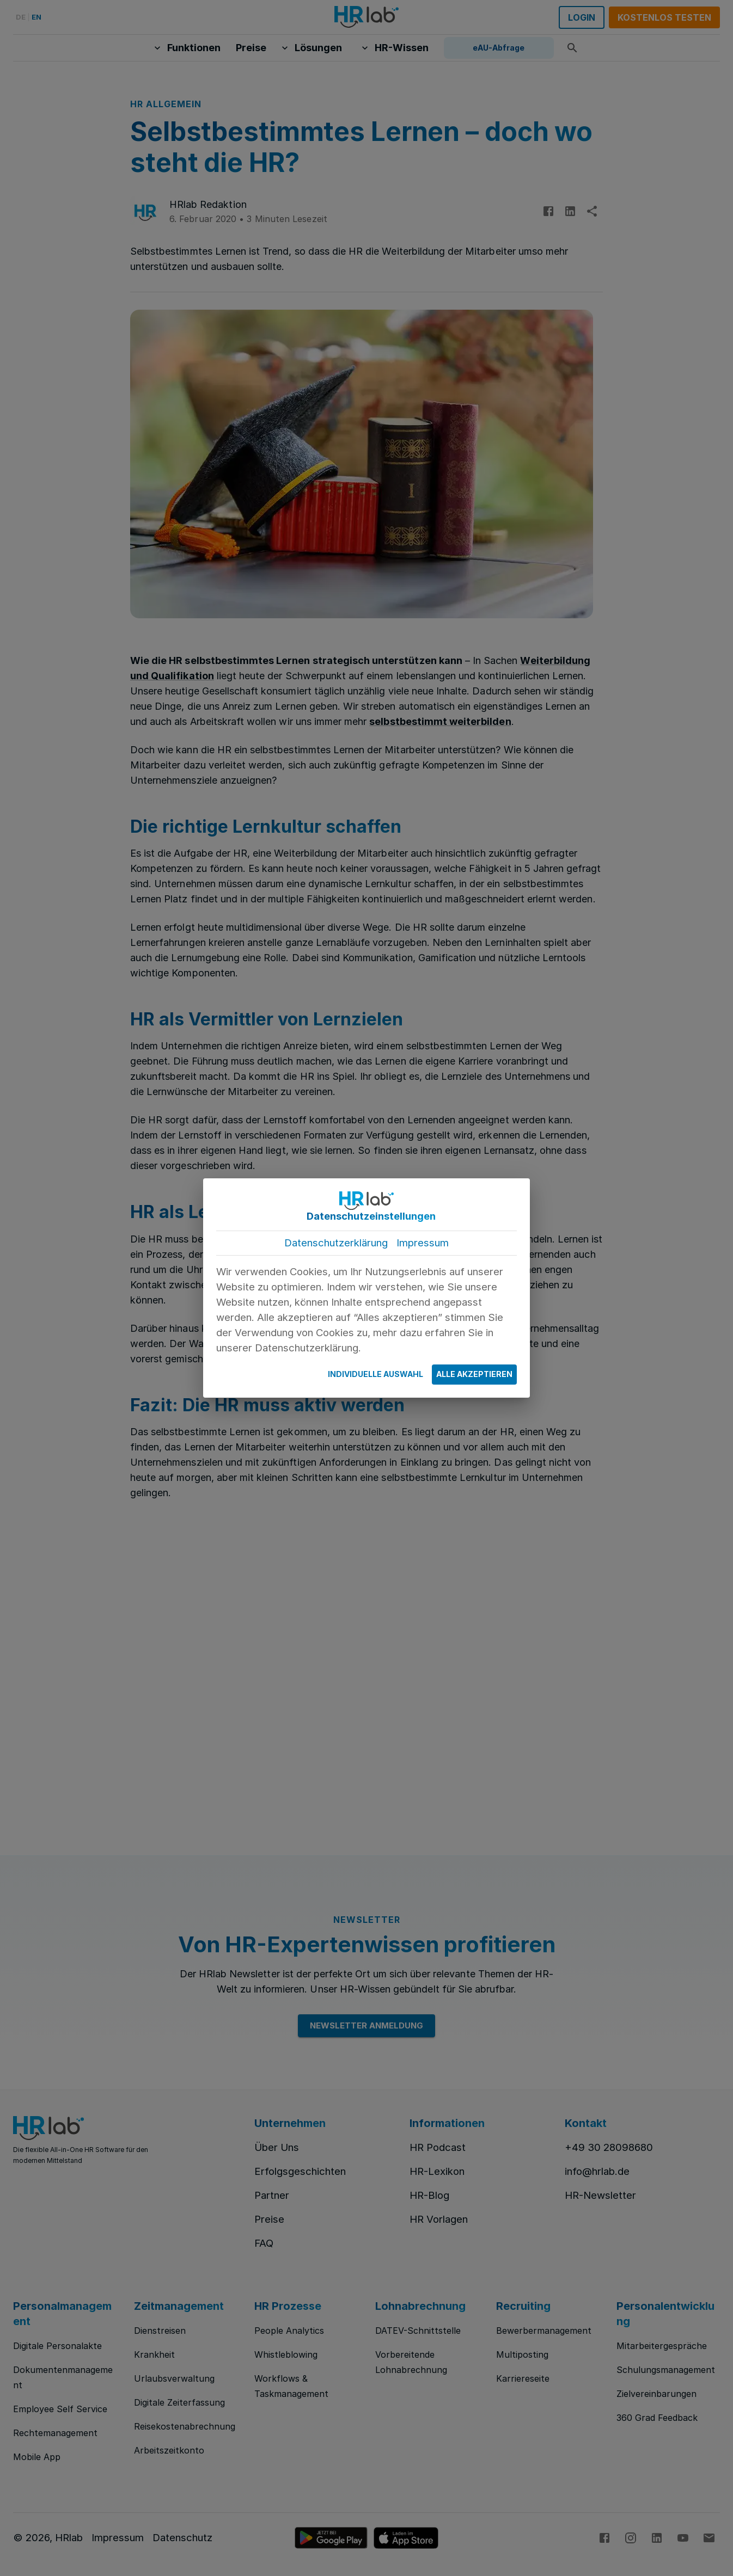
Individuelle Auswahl (375, 1374)
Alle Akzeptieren (474, 1374)
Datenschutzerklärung (336, 1243)
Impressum (422, 1243)
